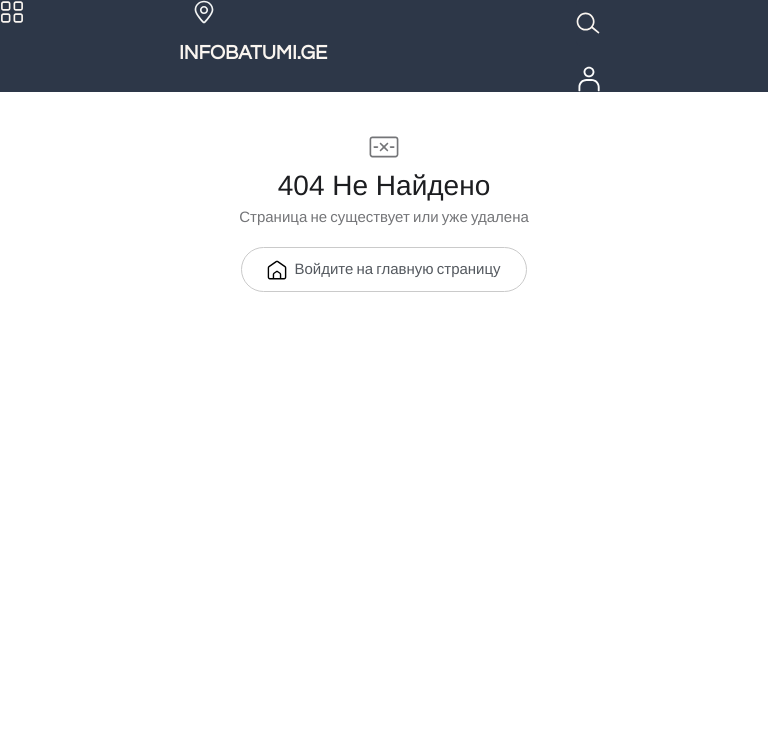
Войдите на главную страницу (383, 270)
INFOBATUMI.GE (253, 54)
